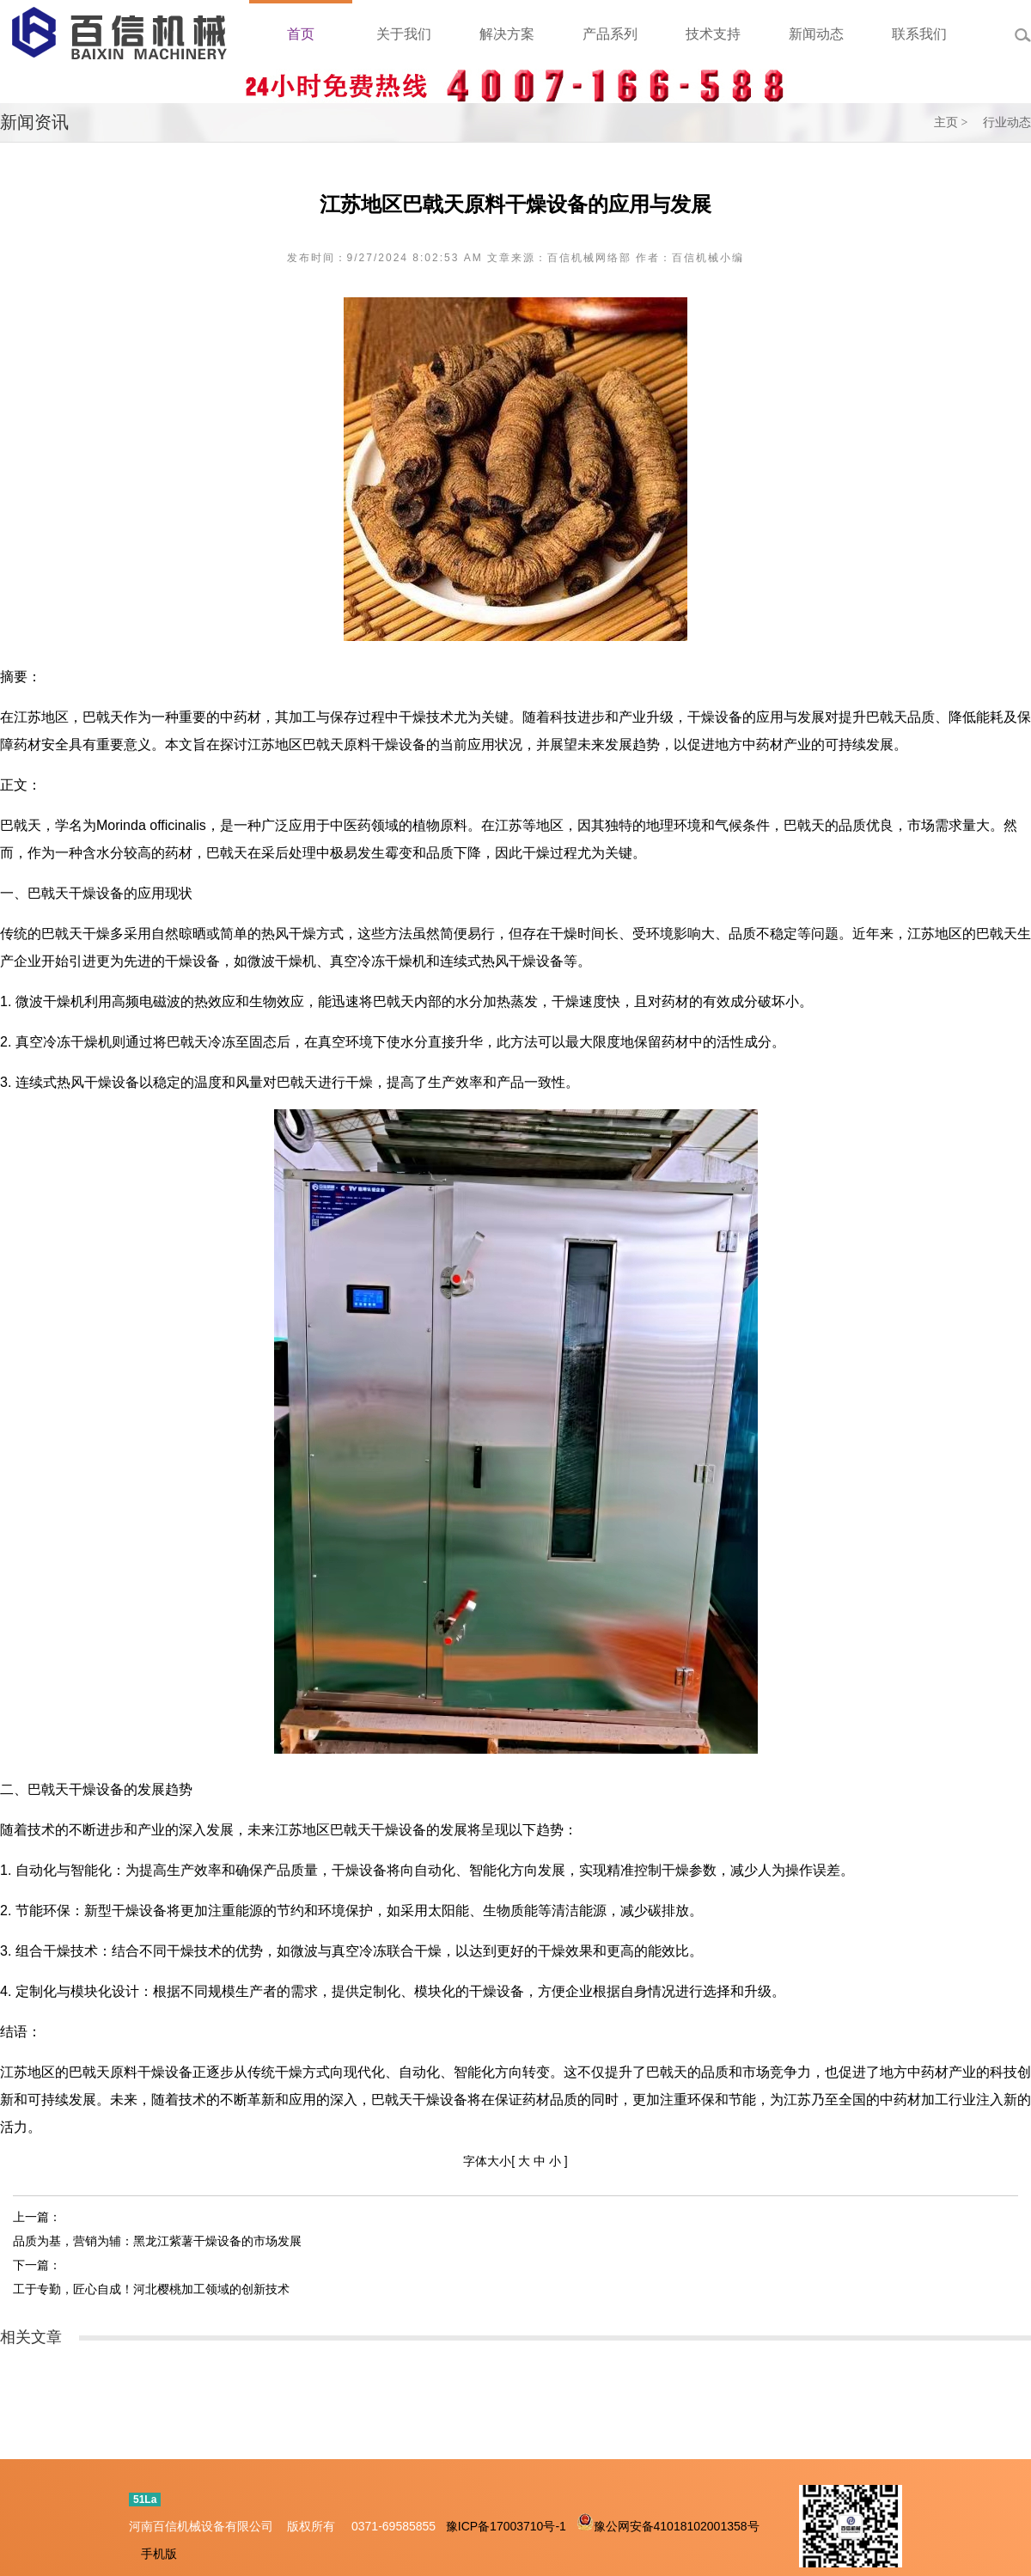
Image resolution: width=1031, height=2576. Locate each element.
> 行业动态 (996, 122)
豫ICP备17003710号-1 (506, 2526)
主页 (946, 122)
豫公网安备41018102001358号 (677, 2526)
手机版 (159, 2554)
